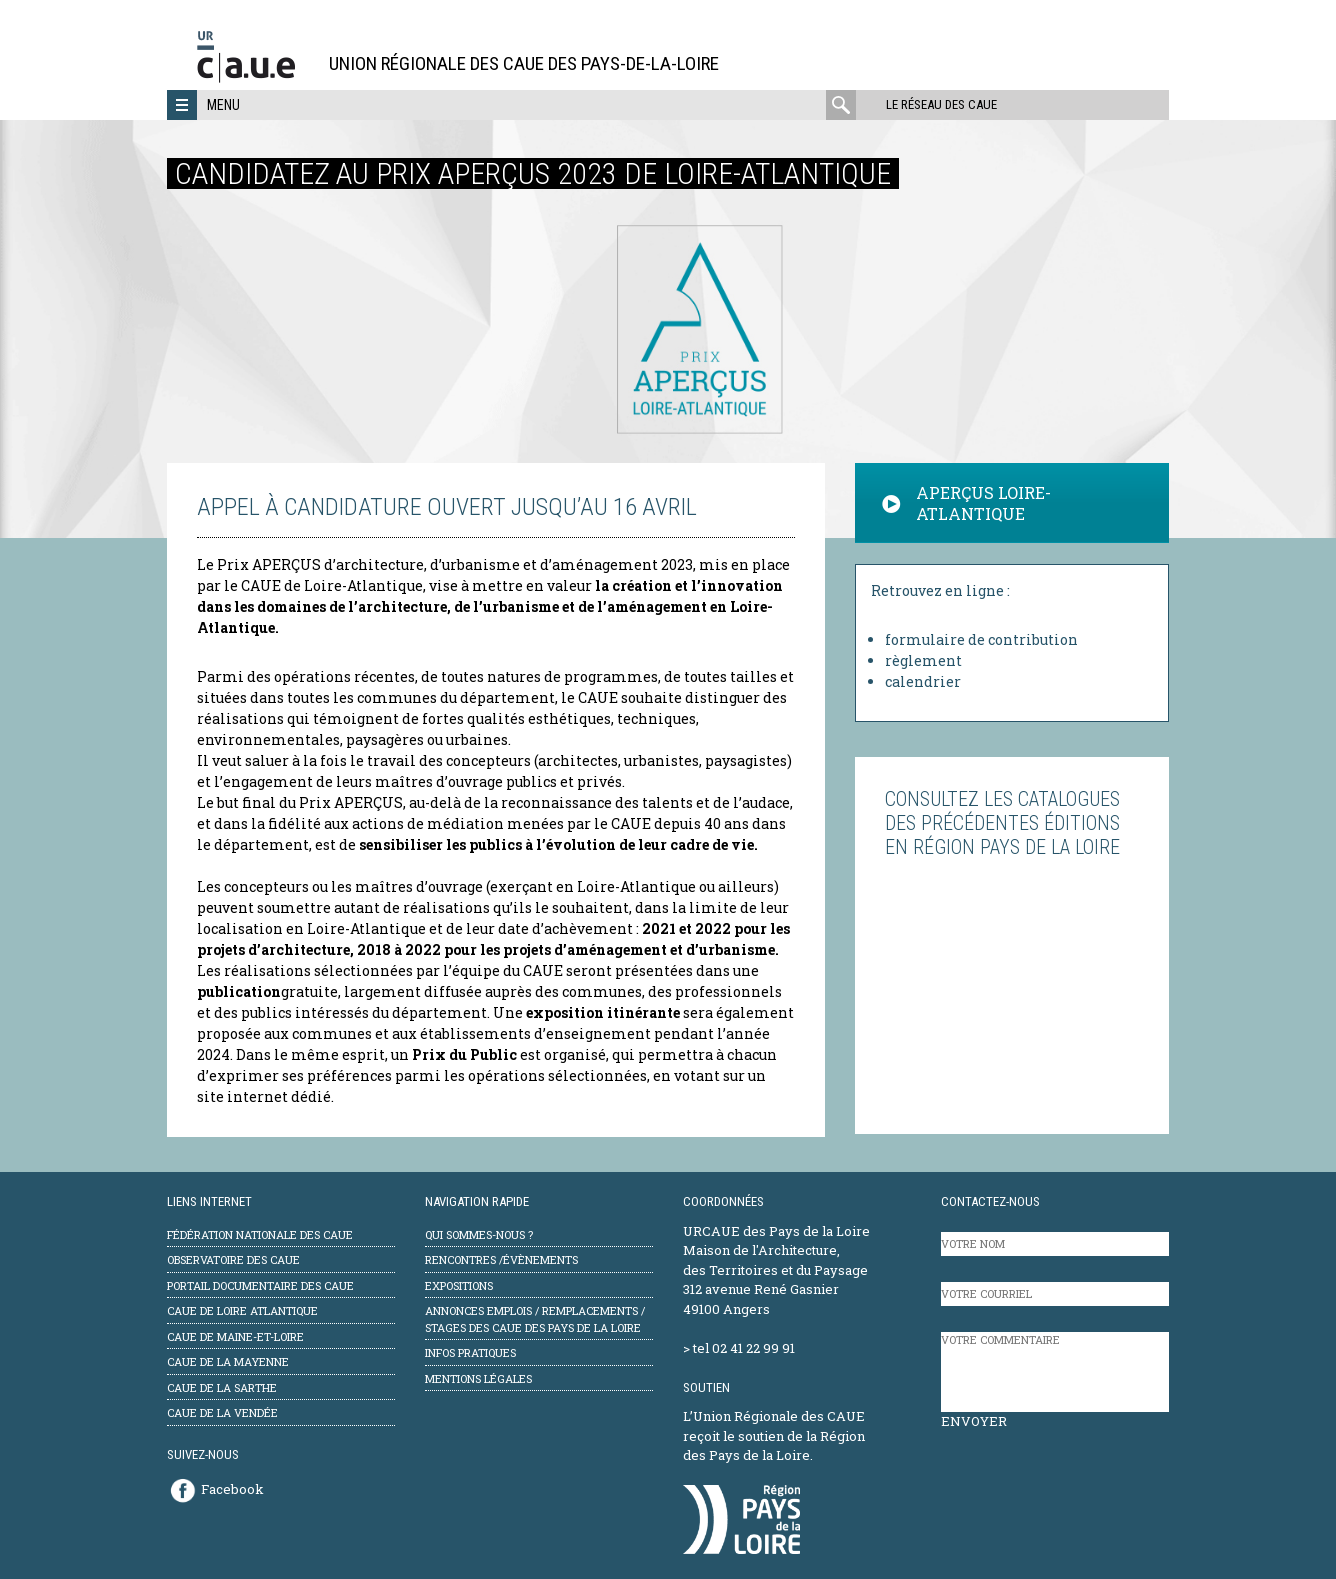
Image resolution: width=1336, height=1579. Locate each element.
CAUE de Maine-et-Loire (235, 1336)
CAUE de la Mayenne (228, 1361)
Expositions (459, 1285)
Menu (223, 105)
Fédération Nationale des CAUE (260, 1234)
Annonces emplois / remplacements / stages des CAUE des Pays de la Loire (535, 1319)
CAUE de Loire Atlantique (242, 1310)
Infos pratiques (470, 1352)
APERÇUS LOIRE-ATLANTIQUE (966, 503)
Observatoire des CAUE (233, 1259)
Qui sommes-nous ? (479, 1234)
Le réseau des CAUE (941, 104)
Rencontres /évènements (501, 1259)
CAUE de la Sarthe (222, 1387)
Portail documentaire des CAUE (260, 1285)
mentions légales (478, 1378)
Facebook (232, 1489)
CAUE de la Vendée (222, 1412)
